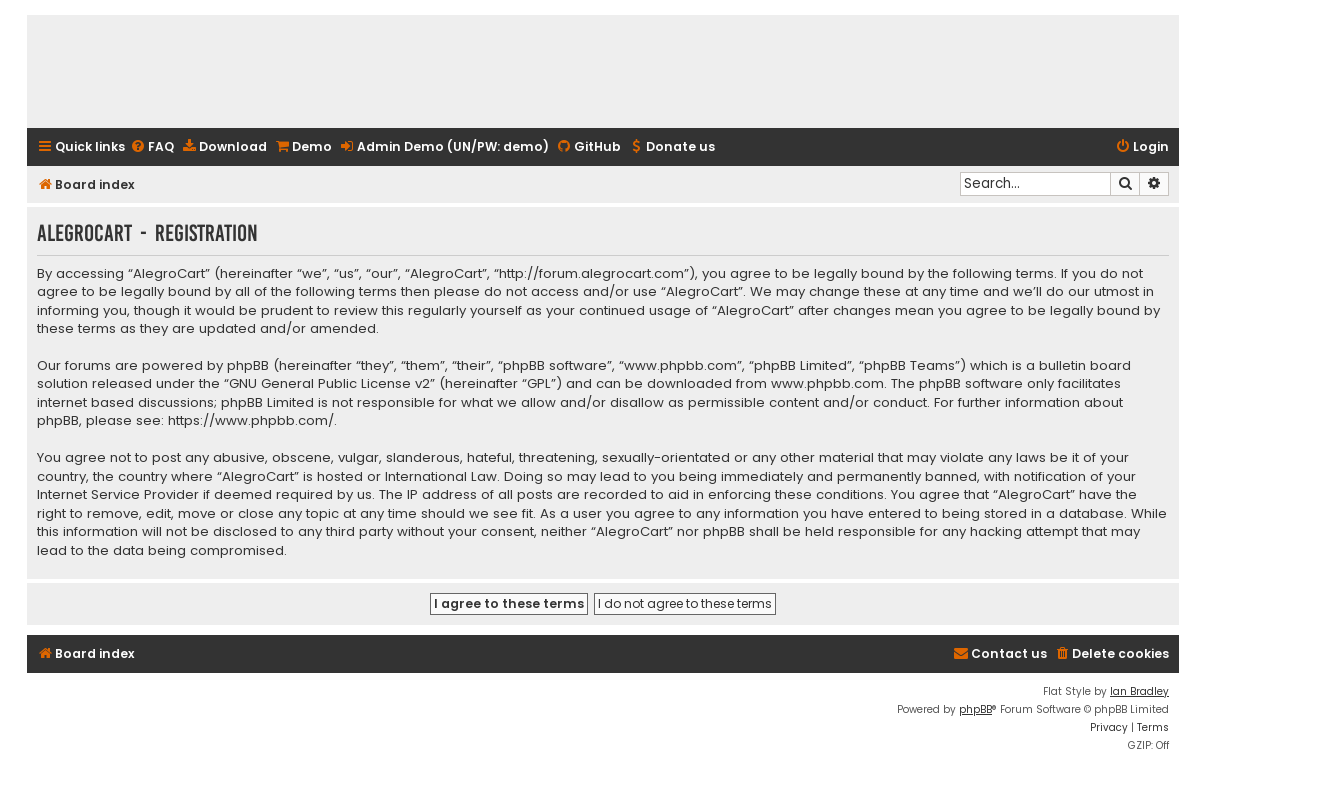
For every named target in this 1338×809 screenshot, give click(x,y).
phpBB (975, 709)
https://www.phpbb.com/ (251, 421)
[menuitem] (152, 147)
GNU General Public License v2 (329, 384)
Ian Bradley (1139, 691)
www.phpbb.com (827, 384)
